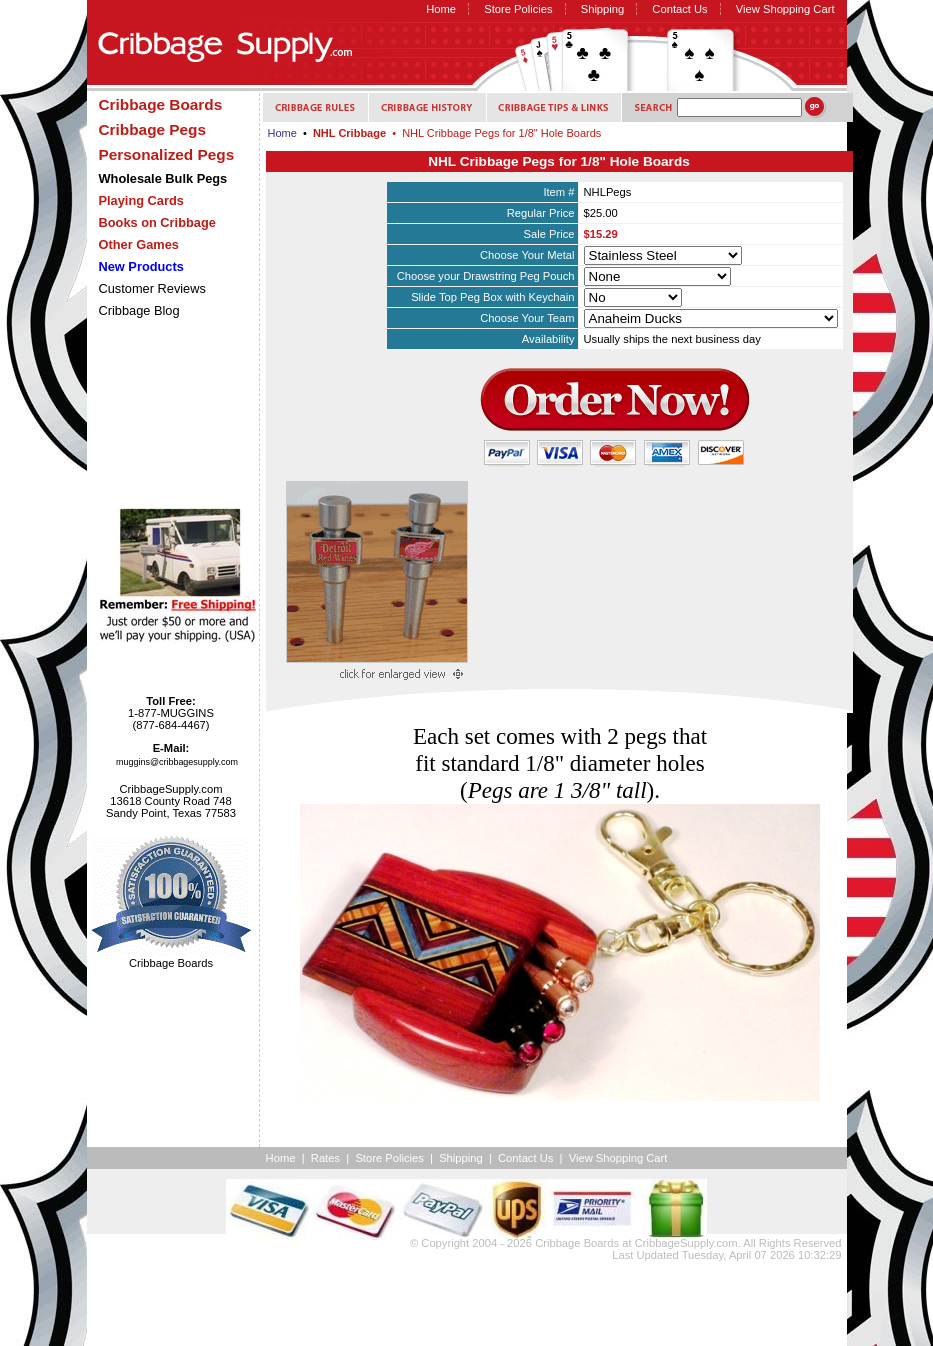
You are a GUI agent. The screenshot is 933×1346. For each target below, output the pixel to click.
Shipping (603, 9)
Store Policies (518, 9)
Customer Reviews (152, 288)
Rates (325, 1158)
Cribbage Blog (139, 310)
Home (441, 9)
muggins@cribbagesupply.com (177, 762)
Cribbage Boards (577, 1243)
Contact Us (679, 9)
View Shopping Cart (785, 9)
